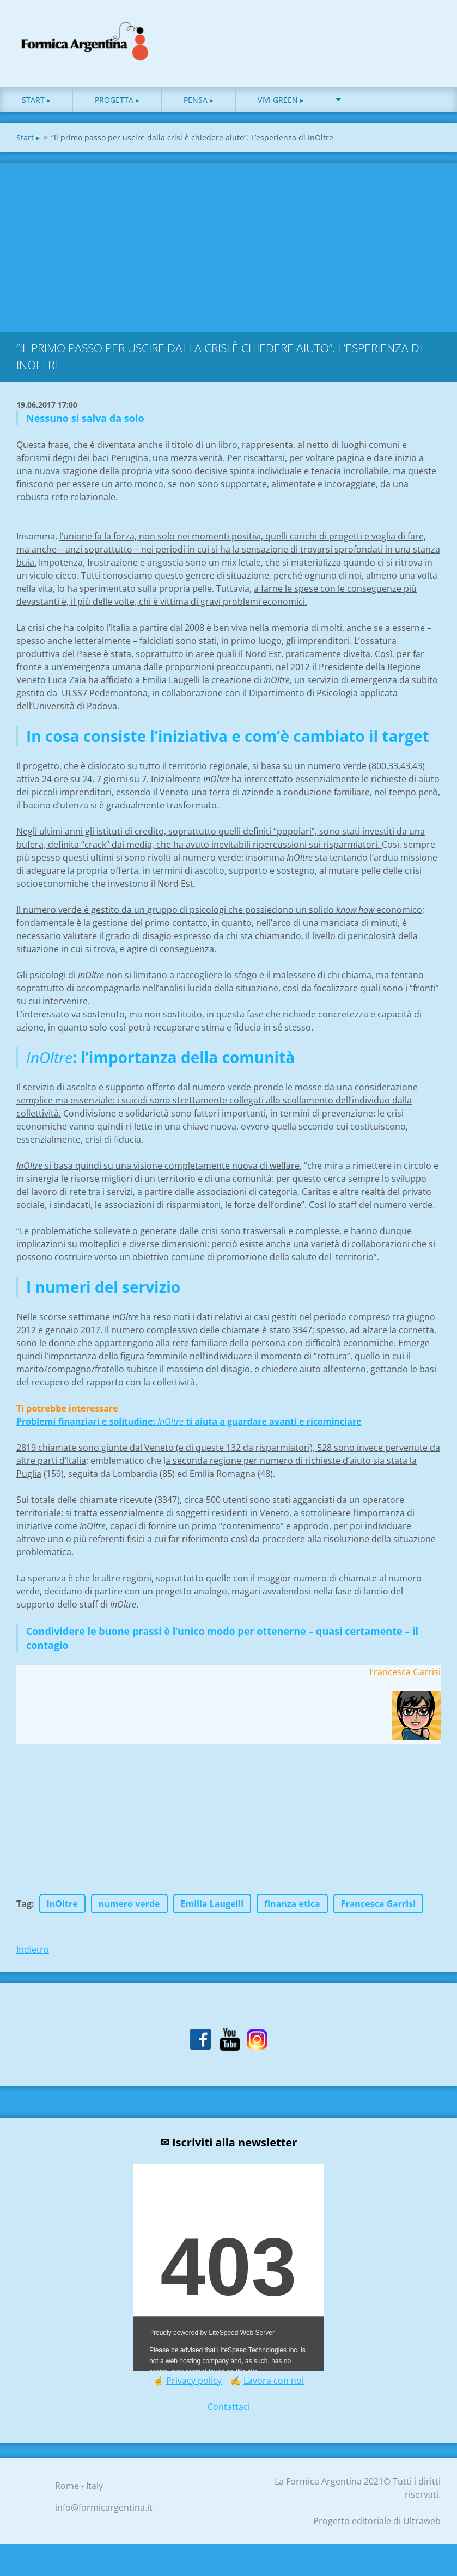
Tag (24, 1911)
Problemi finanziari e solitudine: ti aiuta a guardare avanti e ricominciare (189, 1429)
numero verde (129, 1911)
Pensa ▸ (199, 107)
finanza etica (292, 1911)
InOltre (62, 1911)
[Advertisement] (228, 252)
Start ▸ (36, 107)
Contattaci (229, 2414)
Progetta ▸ (117, 107)
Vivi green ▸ (281, 107)
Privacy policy (194, 2388)
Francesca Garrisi (378, 1911)
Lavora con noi (273, 2388)
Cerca (428, 31)
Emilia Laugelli (212, 1911)
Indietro (32, 1957)
